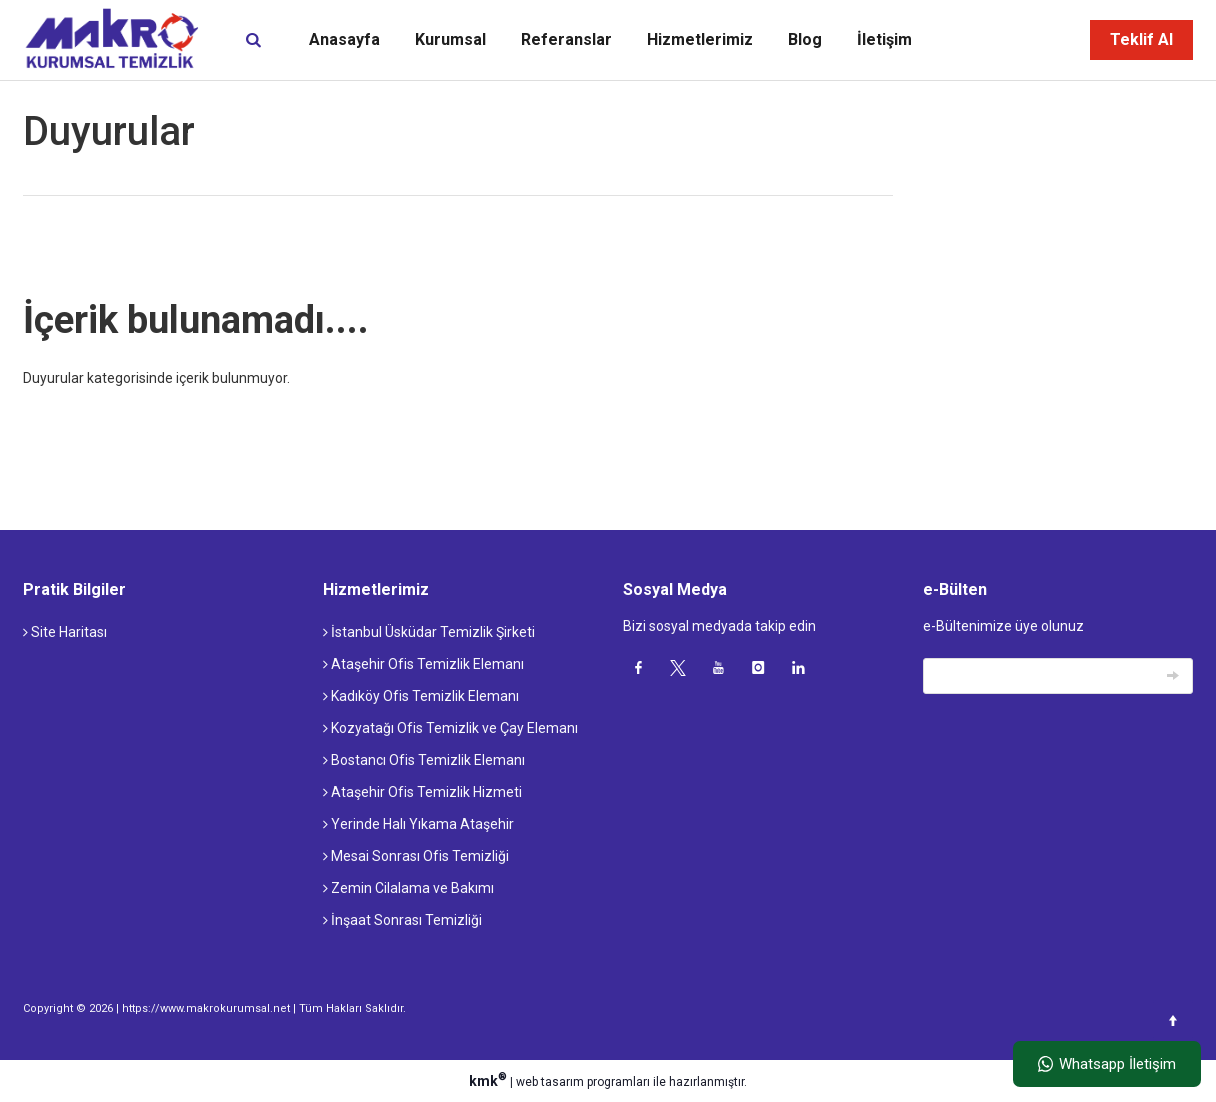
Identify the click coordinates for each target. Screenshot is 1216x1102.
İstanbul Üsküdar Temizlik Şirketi (429, 632)
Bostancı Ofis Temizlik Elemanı (424, 760)
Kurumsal (450, 39)
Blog (805, 39)
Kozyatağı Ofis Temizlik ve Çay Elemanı (450, 728)
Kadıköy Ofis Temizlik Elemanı (421, 696)
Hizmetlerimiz (700, 39)
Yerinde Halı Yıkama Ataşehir (418, 824)
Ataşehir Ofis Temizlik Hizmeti (422, 792)
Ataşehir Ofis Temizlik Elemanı (423, 664)
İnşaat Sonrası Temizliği (402, 920)
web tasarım (550, 1082)
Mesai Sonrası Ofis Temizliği (416, 856)
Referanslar (566, 39)
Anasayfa (344, 39)
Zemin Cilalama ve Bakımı (408, 888)
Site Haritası (65, 632)
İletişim (884, 39)
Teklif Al (1141, 39)
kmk (489, 1081)
